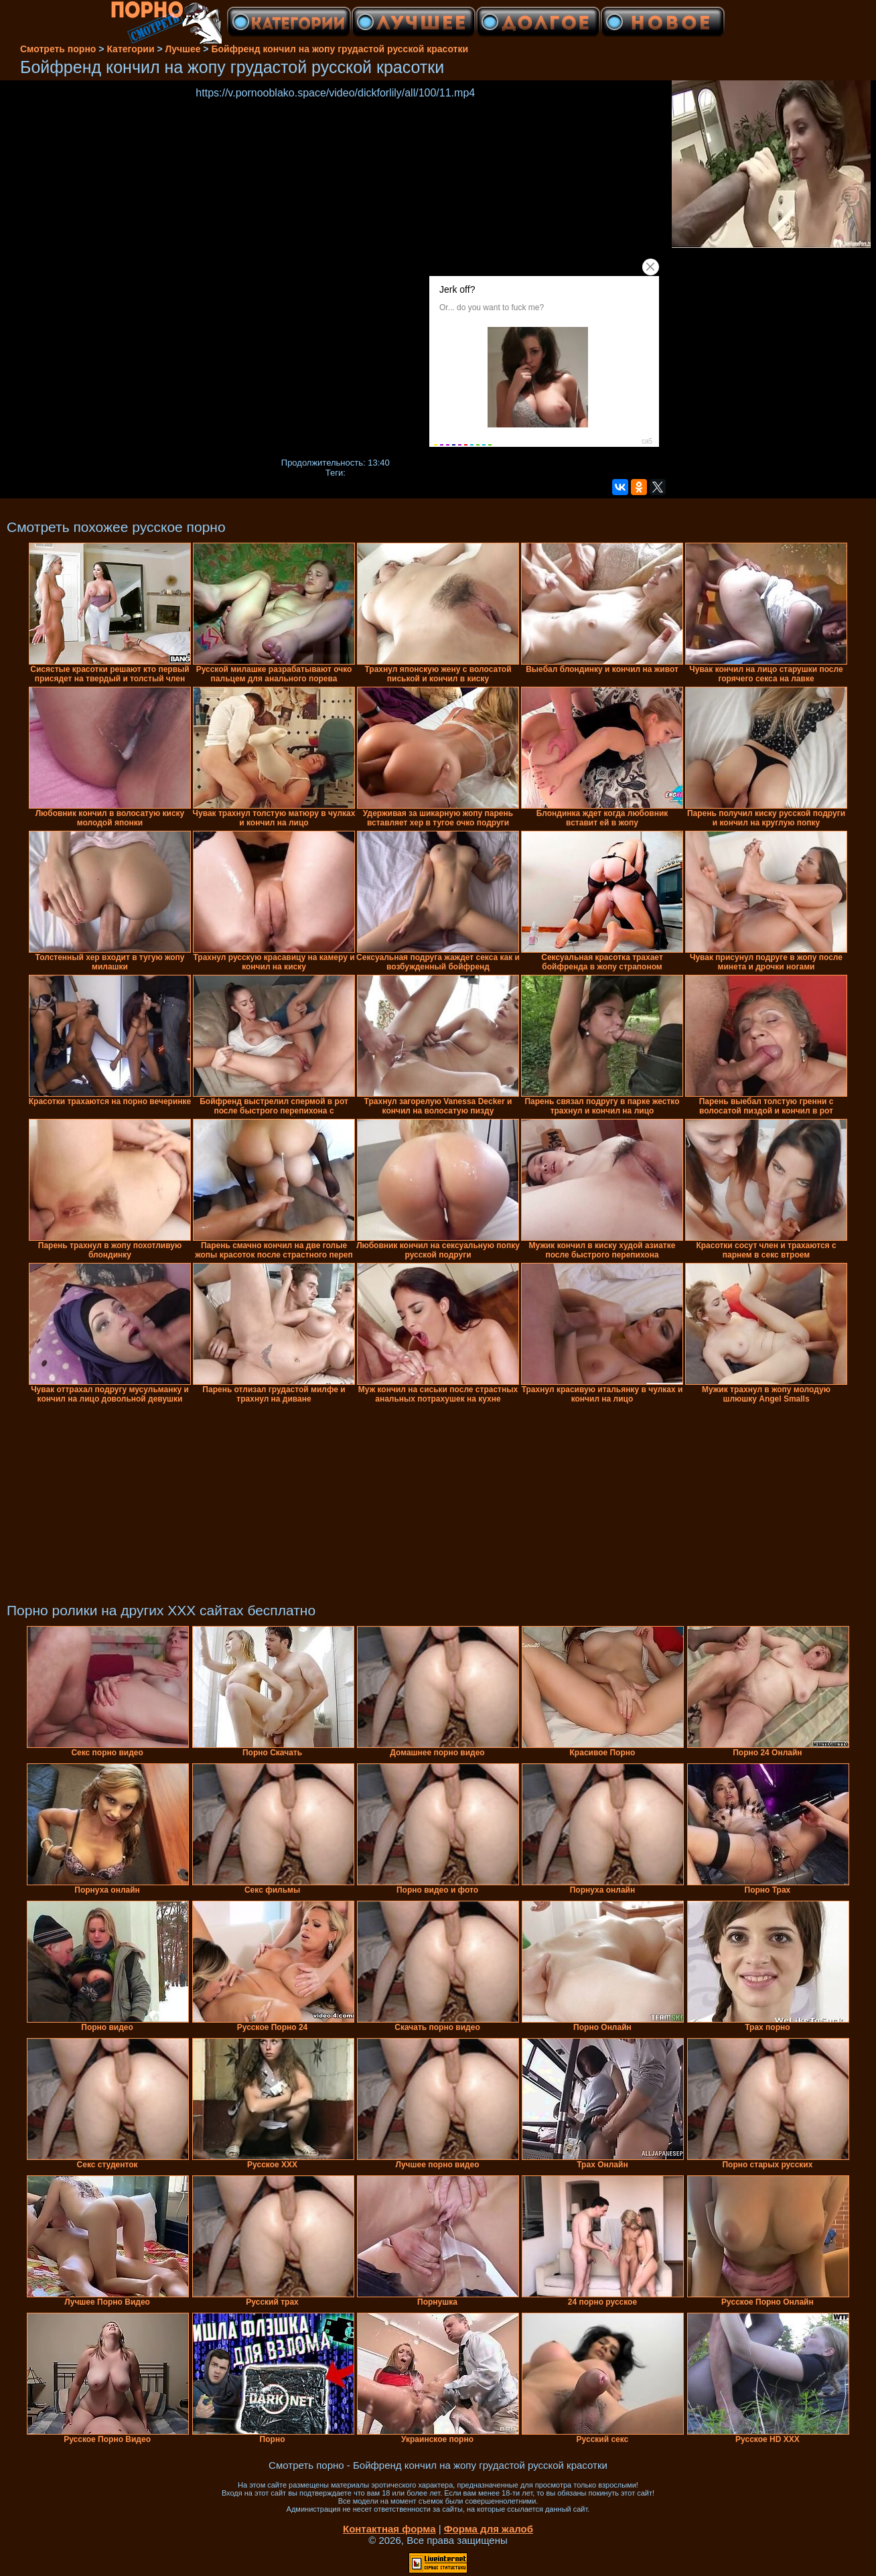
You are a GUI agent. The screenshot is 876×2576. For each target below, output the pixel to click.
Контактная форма (389, 2528)
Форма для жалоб (488, 2528)
